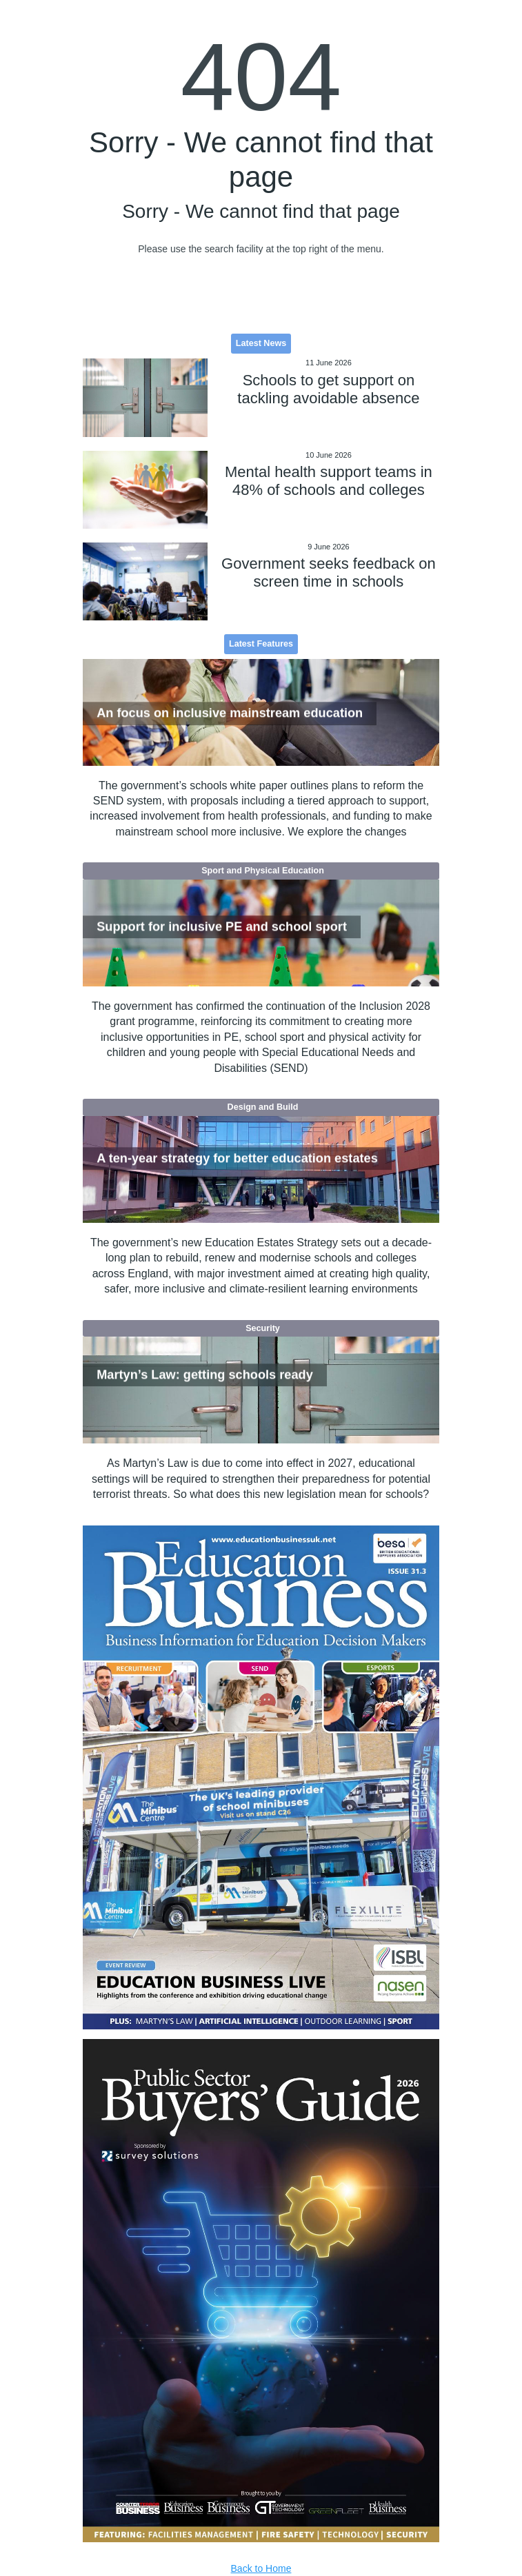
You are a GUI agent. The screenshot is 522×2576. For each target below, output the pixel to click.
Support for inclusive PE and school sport (222, 926)
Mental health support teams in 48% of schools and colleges (328, 480)
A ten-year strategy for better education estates (237, 1159)
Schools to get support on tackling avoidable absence (328, 389)
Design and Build (263, 1107)
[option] (261, 1777)
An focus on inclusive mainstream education (230, 713)
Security (262, 1328)
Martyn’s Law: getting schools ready (205, 1374)
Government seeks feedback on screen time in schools (328, 572)
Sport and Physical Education (262, 870)
